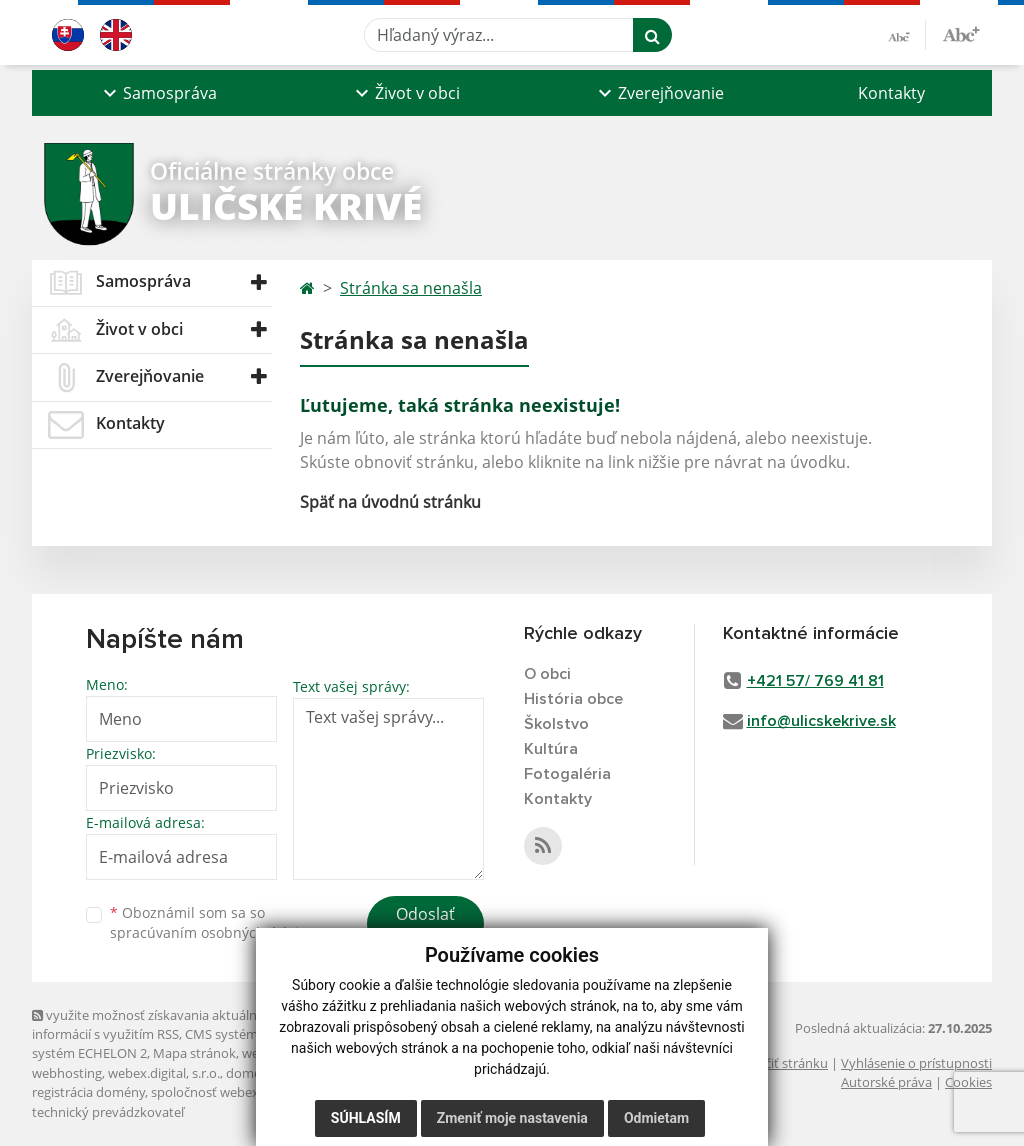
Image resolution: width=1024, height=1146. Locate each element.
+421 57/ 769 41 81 (815, 681)
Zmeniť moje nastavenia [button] (512, 1118)
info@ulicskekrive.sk (821, 721)
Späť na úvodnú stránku (390, 502)
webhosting (67, 1073)
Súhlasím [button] (366, 1118)
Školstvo (556, 724)
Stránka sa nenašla (411, 288)
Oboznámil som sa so (212, 923)
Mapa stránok (194, 1053)
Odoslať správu (425, 926)
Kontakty (891, 93)
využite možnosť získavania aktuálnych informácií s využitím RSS (155, 1024)
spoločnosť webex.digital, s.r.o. (241, 1092)
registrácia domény (88, 1092)
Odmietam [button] (656, 1118)
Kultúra (551, 749)
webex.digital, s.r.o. (164, 1073)
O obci (547, 674)
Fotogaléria (567, 774)
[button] (158, 93)
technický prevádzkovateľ (108, 1112)
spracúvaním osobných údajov (212, 932)
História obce (573, 699)
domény (250, 1073)
